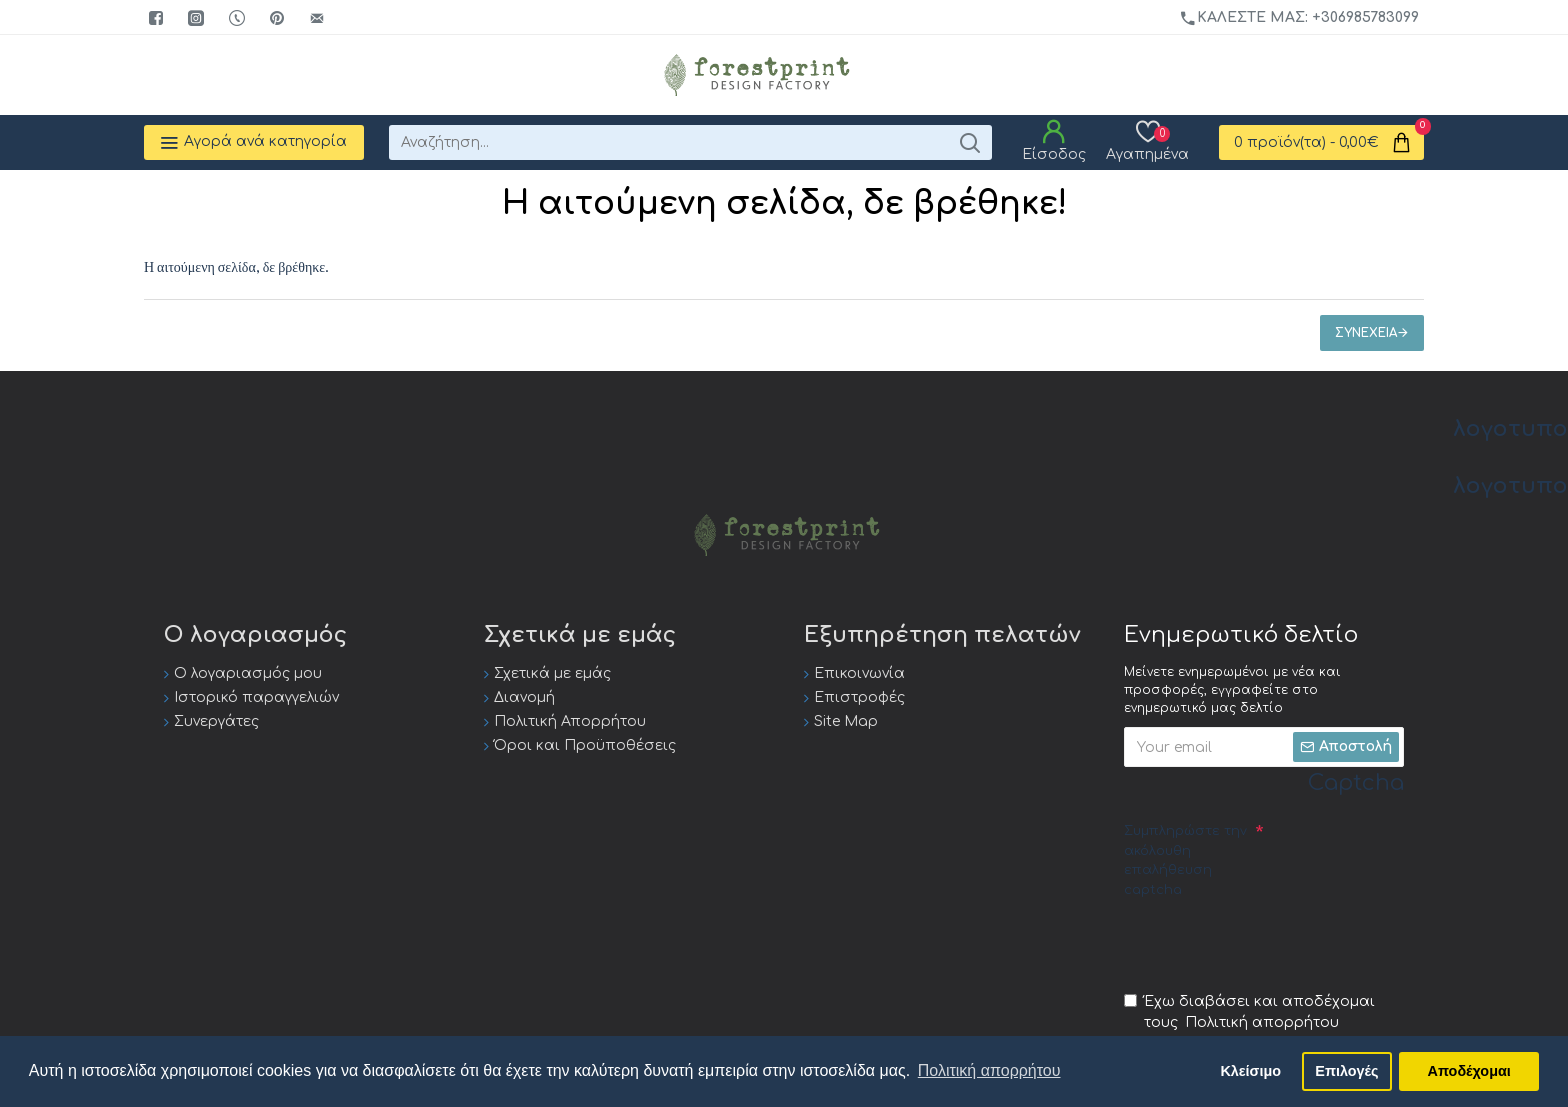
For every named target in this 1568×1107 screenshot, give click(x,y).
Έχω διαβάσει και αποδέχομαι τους (1249, 1013)
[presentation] (1276, 944)
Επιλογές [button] (1346, 1071)
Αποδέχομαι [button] (1469, 1071)
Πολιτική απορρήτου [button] (989, 1070)
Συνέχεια (1366, 333)
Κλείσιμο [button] (1250, 1071)
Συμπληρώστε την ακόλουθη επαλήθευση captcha (1185, 860)
